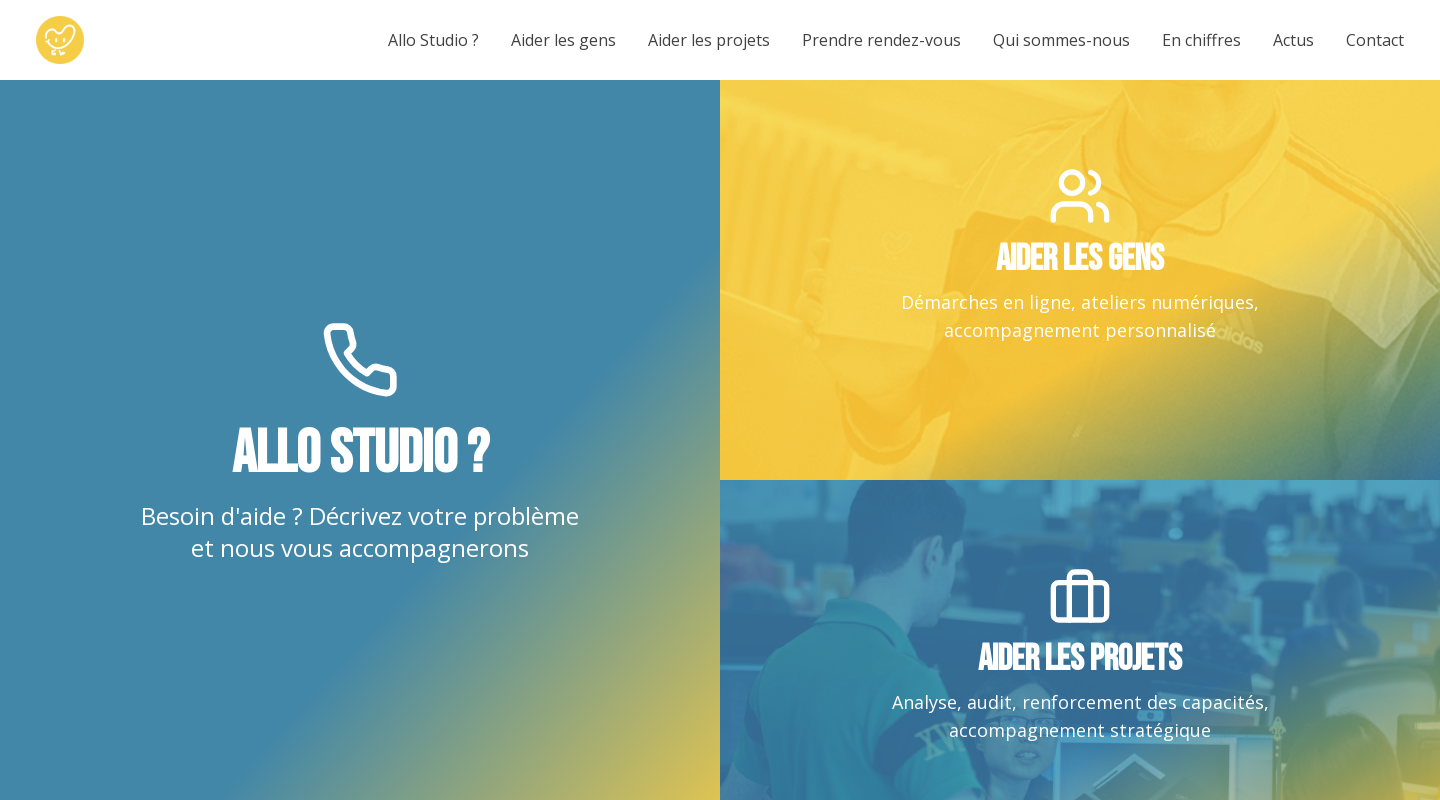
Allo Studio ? (433, 40)
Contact (1375, 40)
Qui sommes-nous (1061, 40)
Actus (1293, 40)
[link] (1080, 280)
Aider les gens (563, 40)
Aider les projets (709, 40)
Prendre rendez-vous (881, 40)
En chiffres (1201, 40)
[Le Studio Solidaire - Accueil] (60, 40)
